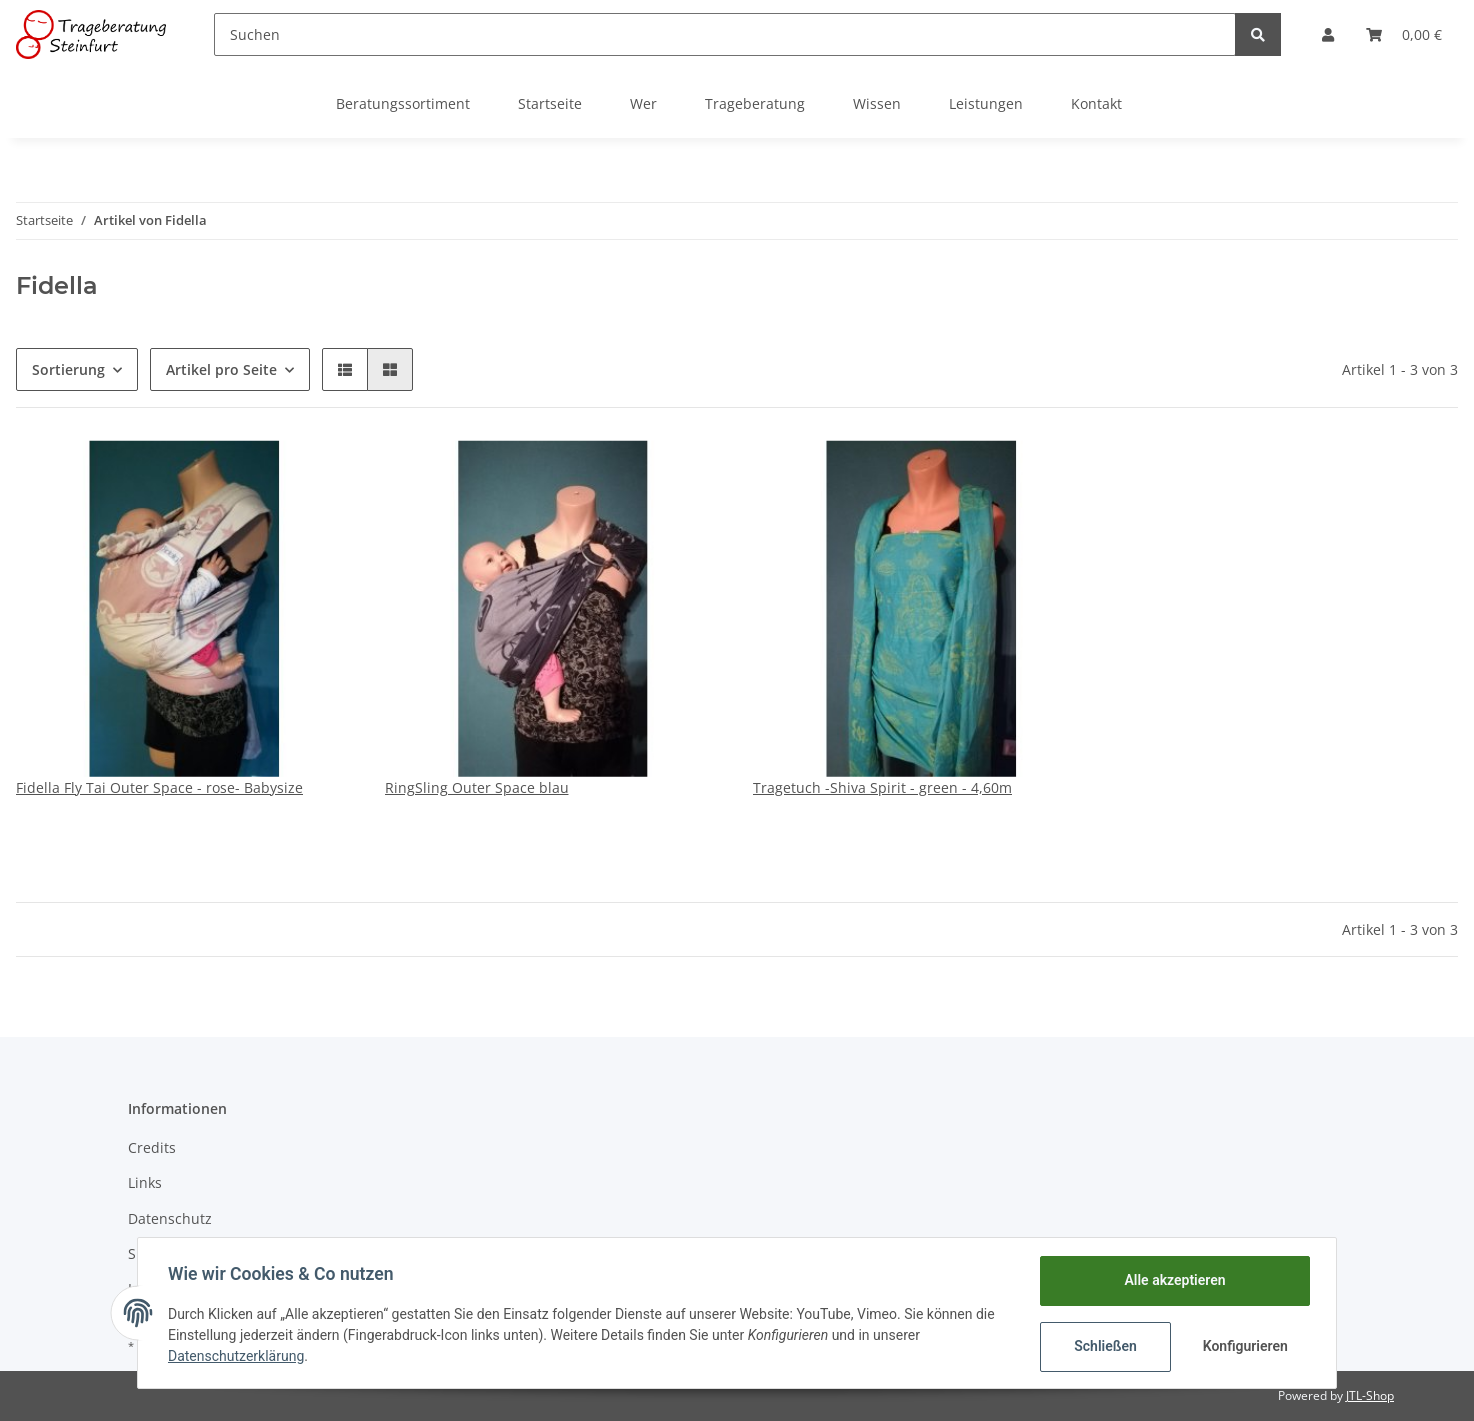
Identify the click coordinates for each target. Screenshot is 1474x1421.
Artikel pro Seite (221, 369)
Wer (643, 103)
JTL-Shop (1370, 1395)
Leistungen (986, 103)
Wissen (877, 103)
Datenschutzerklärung (238, 1356)
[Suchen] (725, 34)
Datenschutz (170, 1218)
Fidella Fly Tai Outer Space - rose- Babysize (159, 787)
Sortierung (68, 369)
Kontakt (1096, 103)
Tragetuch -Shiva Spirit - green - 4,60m (882, 787)
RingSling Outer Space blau (477, 787)
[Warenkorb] (1404, 34)
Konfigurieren (1244, 1346)
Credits (152, 1147)
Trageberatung (755, 103)
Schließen (1103, 1346)
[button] (1328, 34)
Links (145, 1182)
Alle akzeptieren (1172, 1280)
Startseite (550, 103)
